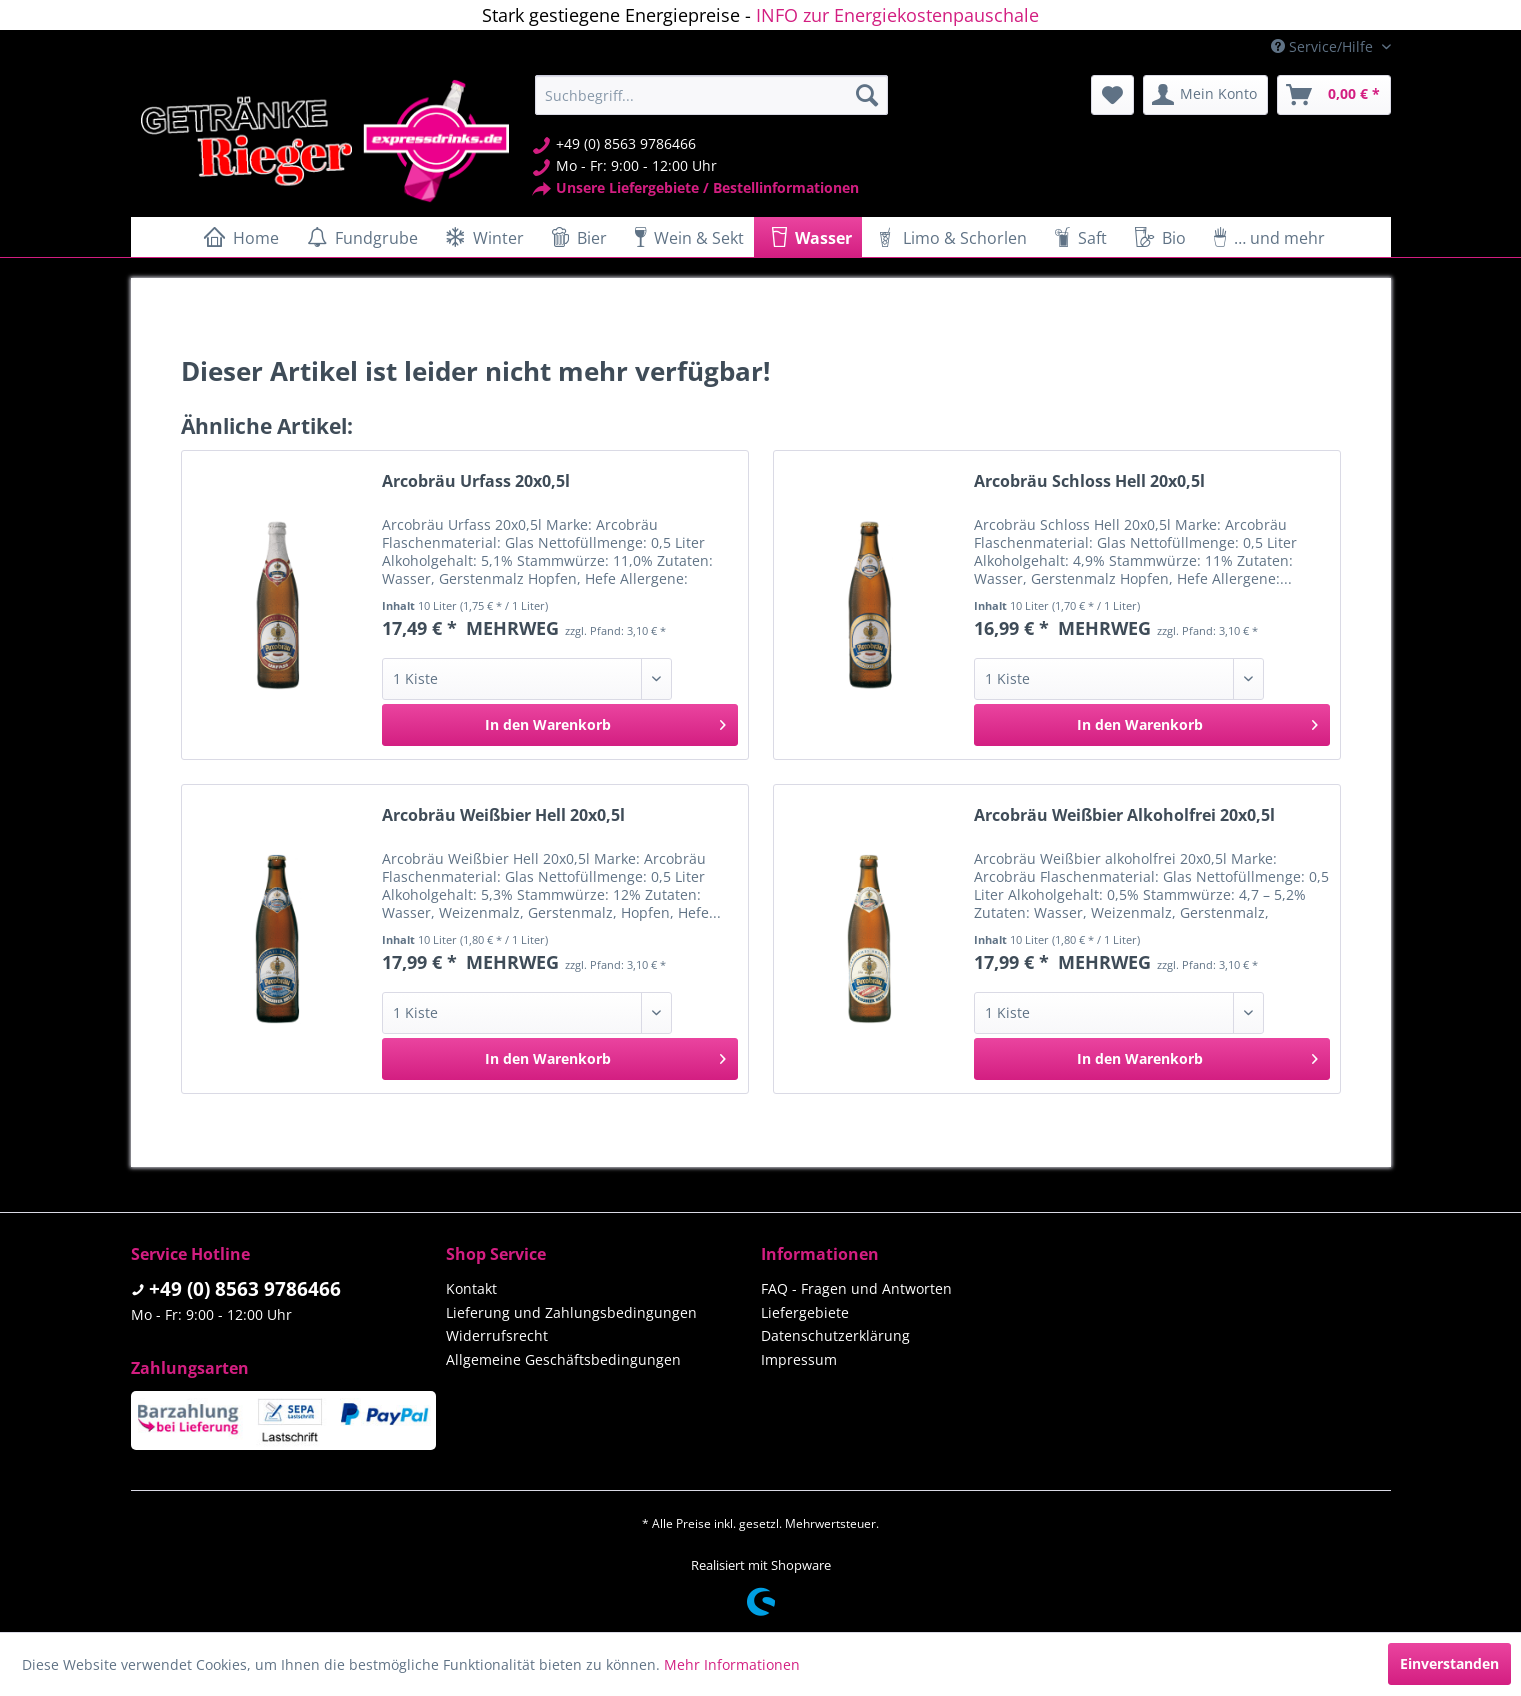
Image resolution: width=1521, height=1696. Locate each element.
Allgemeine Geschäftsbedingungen (563, 1359)
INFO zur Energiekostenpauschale (897, 15)
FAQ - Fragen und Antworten (856, 1288)
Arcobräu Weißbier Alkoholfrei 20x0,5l (1124, 815)
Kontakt (471, 1288)
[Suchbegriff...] (711, 95)
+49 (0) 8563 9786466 (245, 1289)
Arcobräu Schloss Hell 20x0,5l (1089, 481)
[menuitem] (711, 95)
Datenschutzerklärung (835, 1335)
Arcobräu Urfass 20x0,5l (476, 481)
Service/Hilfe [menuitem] (1324, 46)
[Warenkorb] (1334, 95)
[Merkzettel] (1112, 95)
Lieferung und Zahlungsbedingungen (571, 1312)
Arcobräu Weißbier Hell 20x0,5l (503, 815)
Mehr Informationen (732, 1664)
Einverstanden (1449, 1663)
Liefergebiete (805, 1312)
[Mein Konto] (1205, 95)
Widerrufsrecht (497, 1335)
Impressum (799, 1359)
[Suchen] (867, 95)
